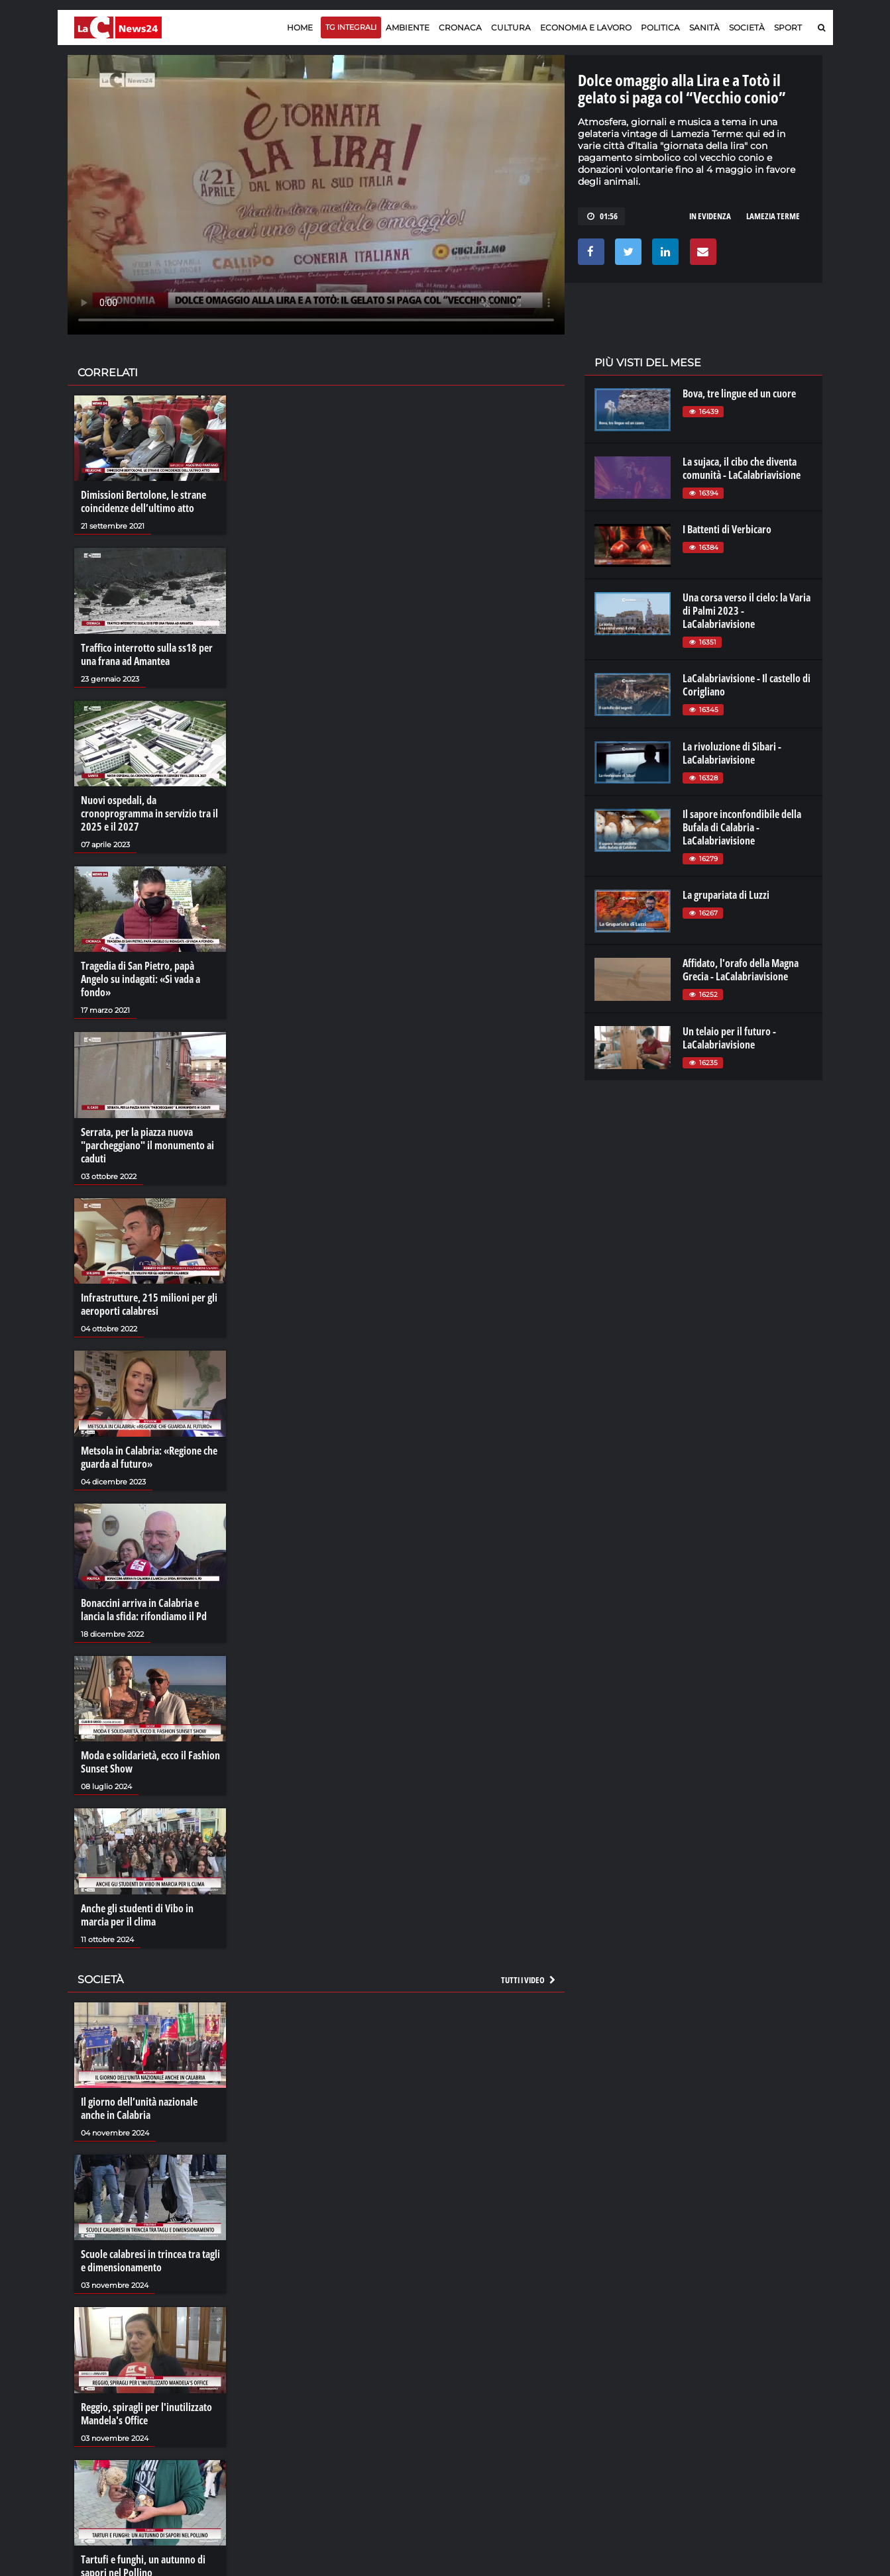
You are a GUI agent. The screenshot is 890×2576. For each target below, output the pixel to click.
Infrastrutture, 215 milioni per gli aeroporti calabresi (149, 1304)
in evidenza (710, 216)
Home (300, 27)
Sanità (704, 27)
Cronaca (460, 27)
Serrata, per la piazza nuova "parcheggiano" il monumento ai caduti (147, 1145)
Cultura (511, 27)
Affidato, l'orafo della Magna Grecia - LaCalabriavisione (741, 970)
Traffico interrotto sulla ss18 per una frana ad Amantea (147, 654)
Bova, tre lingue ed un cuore (739, 393)
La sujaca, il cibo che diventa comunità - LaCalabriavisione (742, 468)
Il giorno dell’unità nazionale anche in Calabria (139, 2108)
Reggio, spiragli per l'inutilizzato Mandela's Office (146, 2414)
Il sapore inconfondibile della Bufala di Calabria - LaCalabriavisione (742, 827)
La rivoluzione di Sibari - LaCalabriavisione (732, 753)
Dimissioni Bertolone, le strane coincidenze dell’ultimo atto (143, 501)
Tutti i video (529, 1980)
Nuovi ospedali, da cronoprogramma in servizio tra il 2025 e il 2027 (149, 813)
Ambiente (407, 27)
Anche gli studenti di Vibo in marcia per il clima (137, 1915)
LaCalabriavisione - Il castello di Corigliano (746, 685)
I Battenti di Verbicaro (727, 529)
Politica (660, 27)
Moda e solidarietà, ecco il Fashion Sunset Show (150, 1762)
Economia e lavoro (586, 27)
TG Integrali (350, 27)
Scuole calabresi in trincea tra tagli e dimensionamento (150, 2261)
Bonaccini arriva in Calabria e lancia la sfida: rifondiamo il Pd (144, 1609)
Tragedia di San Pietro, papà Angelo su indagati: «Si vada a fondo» (140, 979)
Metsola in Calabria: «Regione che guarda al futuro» (149, 1457)
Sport (788, 27)
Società (747, 27)
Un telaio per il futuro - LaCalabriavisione (729, 1038)
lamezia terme (773, 216)
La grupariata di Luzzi (726, 895)
